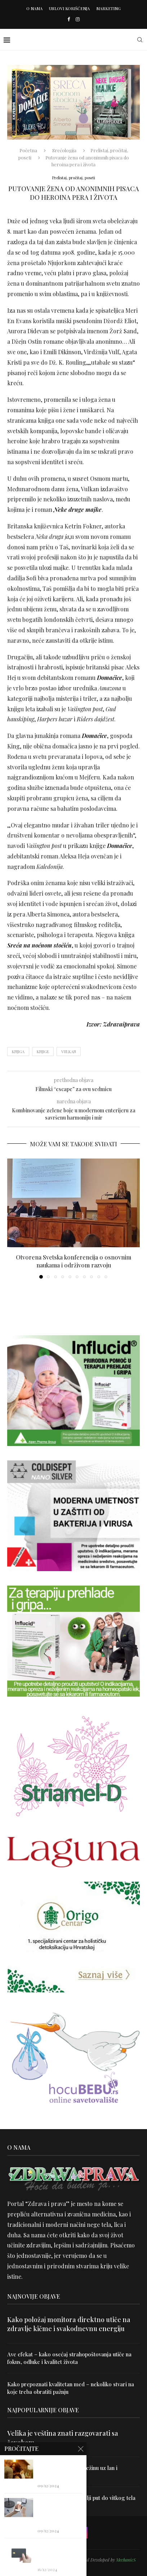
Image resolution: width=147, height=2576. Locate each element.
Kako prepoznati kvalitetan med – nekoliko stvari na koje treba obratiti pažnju (70, 2388)
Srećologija (64, 150)
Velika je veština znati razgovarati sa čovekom (62, 2438)
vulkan (68, 1051)
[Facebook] (68, 19)
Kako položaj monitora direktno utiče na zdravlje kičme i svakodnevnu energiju (68, 2324)
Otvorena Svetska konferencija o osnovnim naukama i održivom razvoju (73, 1261)
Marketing (108, 8)
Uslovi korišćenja (69, 8)
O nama (34, 8)
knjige (43, 1051)
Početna (28, 150)
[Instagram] (78, 19)
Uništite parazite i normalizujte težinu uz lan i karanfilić (62, 2471)
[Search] (139, 39)
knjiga (18, 1051)
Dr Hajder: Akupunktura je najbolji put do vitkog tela (71, 2497)
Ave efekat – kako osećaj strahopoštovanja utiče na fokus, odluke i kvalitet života (69, 2358)
